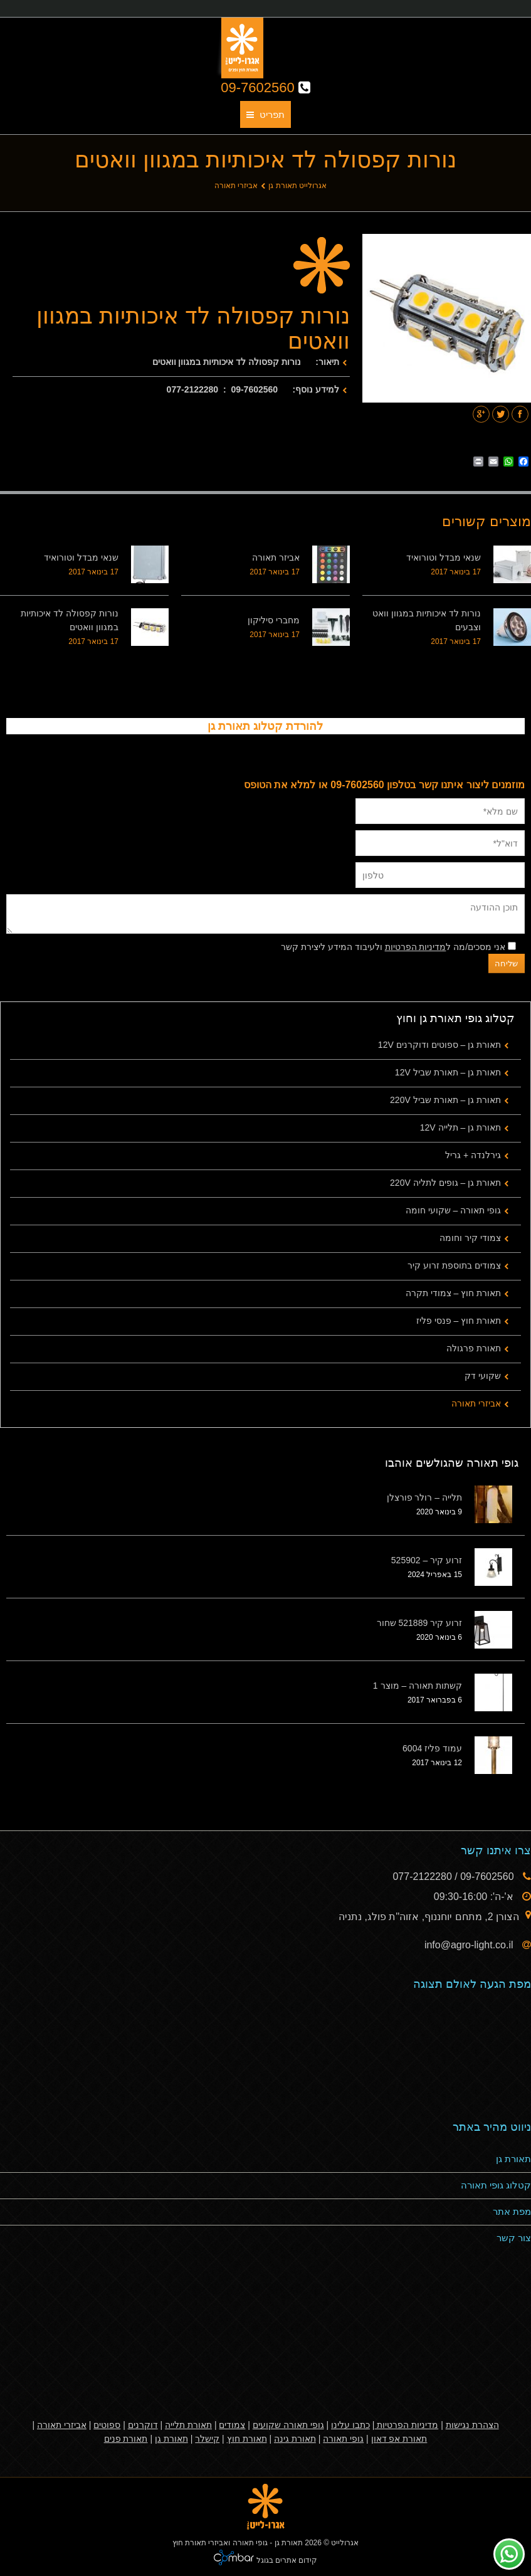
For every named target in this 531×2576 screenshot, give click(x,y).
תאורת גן (513, 2158)
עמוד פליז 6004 (432, 1748)
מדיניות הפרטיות (415, 947)
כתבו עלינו (350, 2425)
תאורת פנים (126, 2439)
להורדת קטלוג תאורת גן (265, 726)
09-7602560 (265, 87)
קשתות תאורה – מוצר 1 (417, 1686)
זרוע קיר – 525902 (426, 1560)
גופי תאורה (343, 2439)
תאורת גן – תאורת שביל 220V (445, 1100)
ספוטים (106, 2425)
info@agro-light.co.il (470, 1945)
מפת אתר (512, 2211)
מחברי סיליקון (274, 620)
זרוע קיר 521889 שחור (419, 1623)
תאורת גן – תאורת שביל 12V (448, 1072)
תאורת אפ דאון (399, 2439)
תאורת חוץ (247, 2439)
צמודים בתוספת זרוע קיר (454, 1265)
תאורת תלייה (188, 2425)
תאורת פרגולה (473, 1348)
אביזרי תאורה (236, 185)
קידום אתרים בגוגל (285, 2560)
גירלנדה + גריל (473, 1155)
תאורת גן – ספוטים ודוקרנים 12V (439, 1045)
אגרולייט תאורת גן (297, 185)
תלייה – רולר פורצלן (424, 1497)
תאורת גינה (295, 2439)
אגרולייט (345, 2542)
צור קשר (514, 2237)
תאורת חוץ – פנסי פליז (458, 1321)
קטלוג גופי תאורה (496, 2185)
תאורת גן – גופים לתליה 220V (445, 1183)
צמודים (232, 2425)
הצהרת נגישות (472, 2425)
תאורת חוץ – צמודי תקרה (453, 1293)
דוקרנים (143, 2425)
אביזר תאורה (276, 557)
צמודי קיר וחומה (470, 1238)
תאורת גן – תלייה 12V (460, 1127)
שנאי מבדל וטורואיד (443, 557)
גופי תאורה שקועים (288, 2425)
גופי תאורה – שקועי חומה (453, 1210)
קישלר (207, 2439)
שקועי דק (483, 1376)
